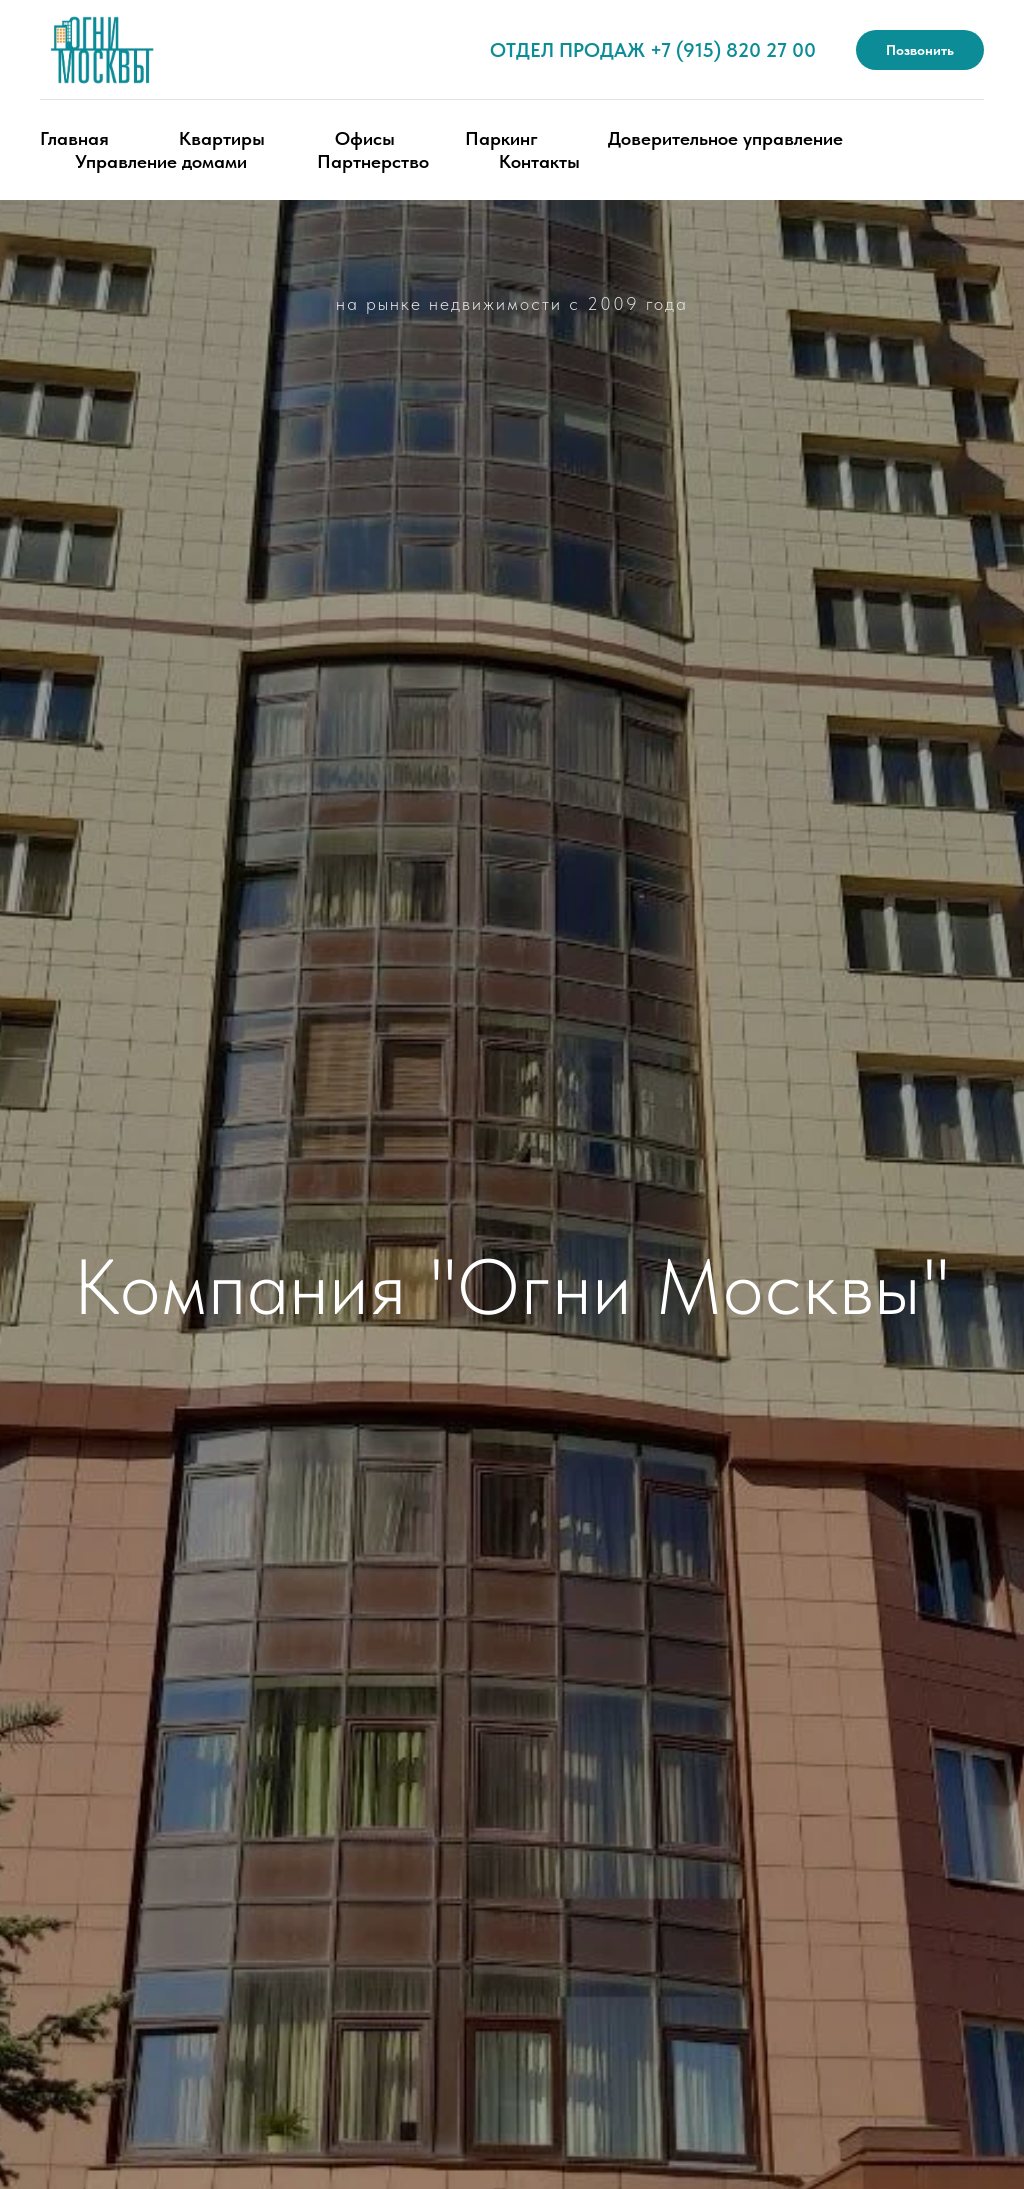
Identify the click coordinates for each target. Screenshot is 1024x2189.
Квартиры (222, 138)
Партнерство (373, 161)
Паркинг (501, 138)
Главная (74, 138)
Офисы (365, 138)
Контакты (539, 161)
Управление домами (161, 161)
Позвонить (920, 50)
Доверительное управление (725, 138)
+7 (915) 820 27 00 (733, 50)
